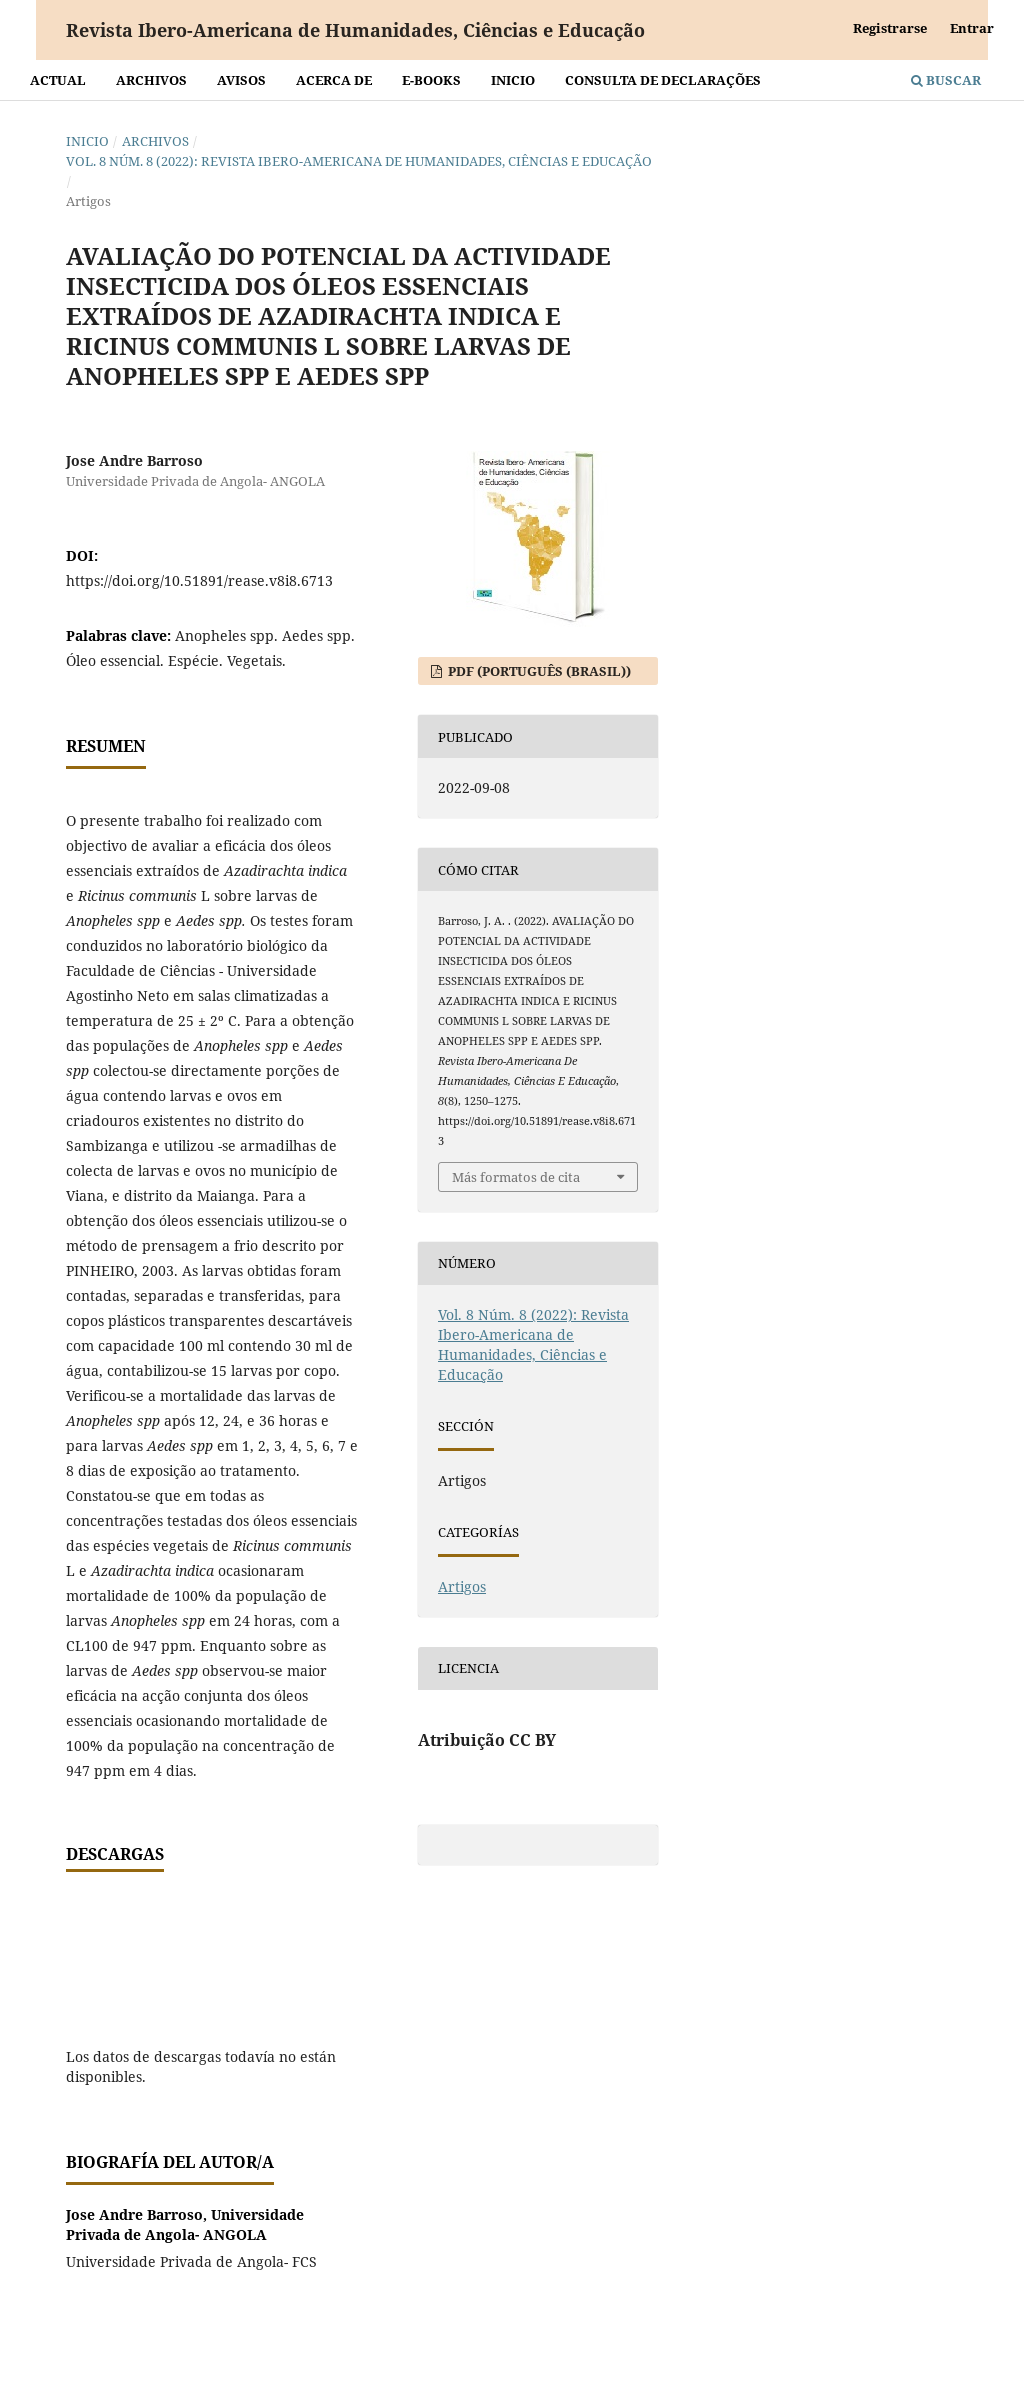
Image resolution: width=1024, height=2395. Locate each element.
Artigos (462, 1586)
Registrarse (890, 28)
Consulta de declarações (663, 80)
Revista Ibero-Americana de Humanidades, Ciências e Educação (355, 30)
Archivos (151, 80)
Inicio (513, 80)
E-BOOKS (431, 80)
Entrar (972, 28)
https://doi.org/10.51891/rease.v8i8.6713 (199, 580)
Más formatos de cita (516, 1177)
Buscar (946, 80)
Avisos (241, 80)
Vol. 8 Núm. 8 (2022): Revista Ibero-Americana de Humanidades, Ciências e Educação (359, 161)
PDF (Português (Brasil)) (538, 671)
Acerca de (334, 80)
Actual (58, 80)
